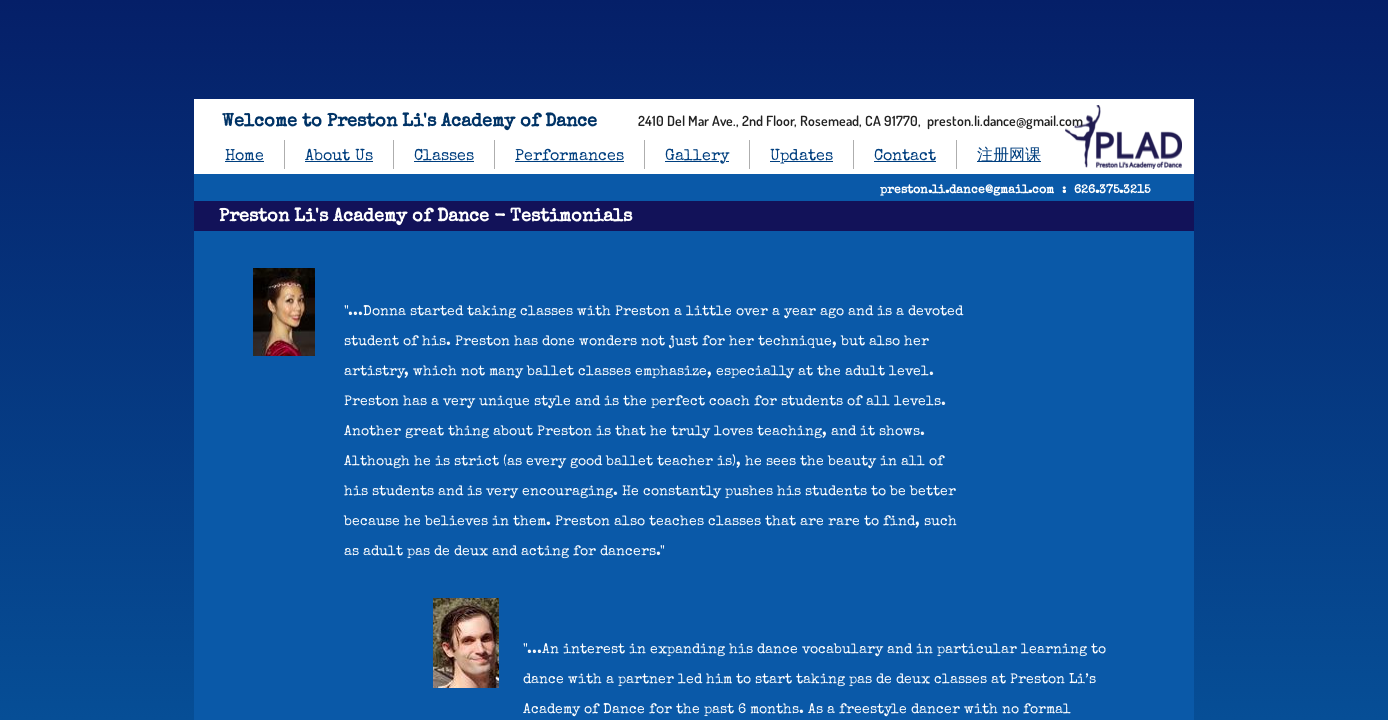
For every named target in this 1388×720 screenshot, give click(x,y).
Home (244, 157)
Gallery (697, 157)
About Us (339, 157)
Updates (801, 157)
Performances (569, 157)
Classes (444, 157)
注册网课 (1009, 157)
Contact (905, 157)
